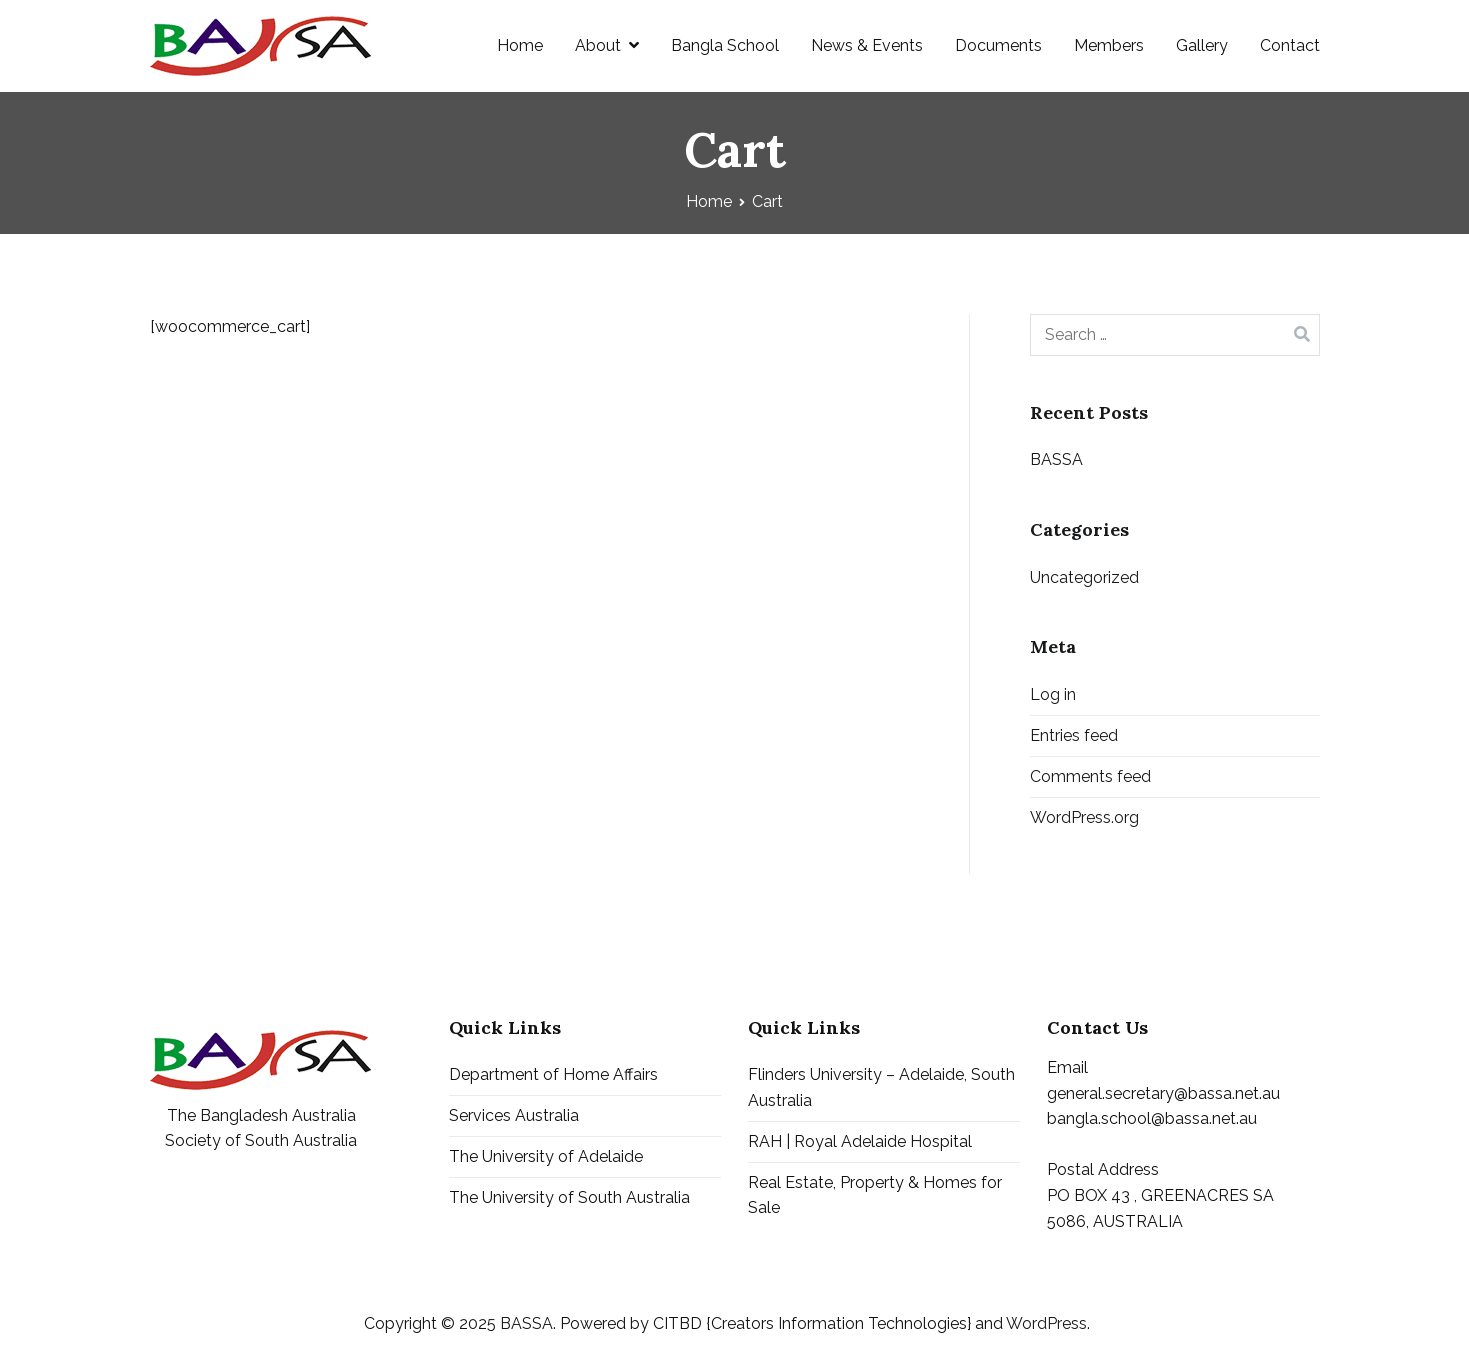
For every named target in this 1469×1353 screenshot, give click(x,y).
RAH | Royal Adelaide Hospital (860, 1141)
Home (520, 45)
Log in (1053, 694)
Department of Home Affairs (553, 1074)
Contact (1290, 45)
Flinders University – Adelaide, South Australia (881, 1087)
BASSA (1056, 459)
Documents (998, 45)
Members (1109, 45)
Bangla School (725, 45)
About (598, 45)
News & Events (867, 45)
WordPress (1046, 1323)
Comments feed (1090, 776)
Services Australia (514, 1115)
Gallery (1202, 45)
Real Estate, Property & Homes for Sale (875, 1195)
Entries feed (1074, 735)
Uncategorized (1084, 577)
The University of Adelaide (546, 1156)
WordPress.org (1084, 817)
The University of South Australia (569, 1197)
